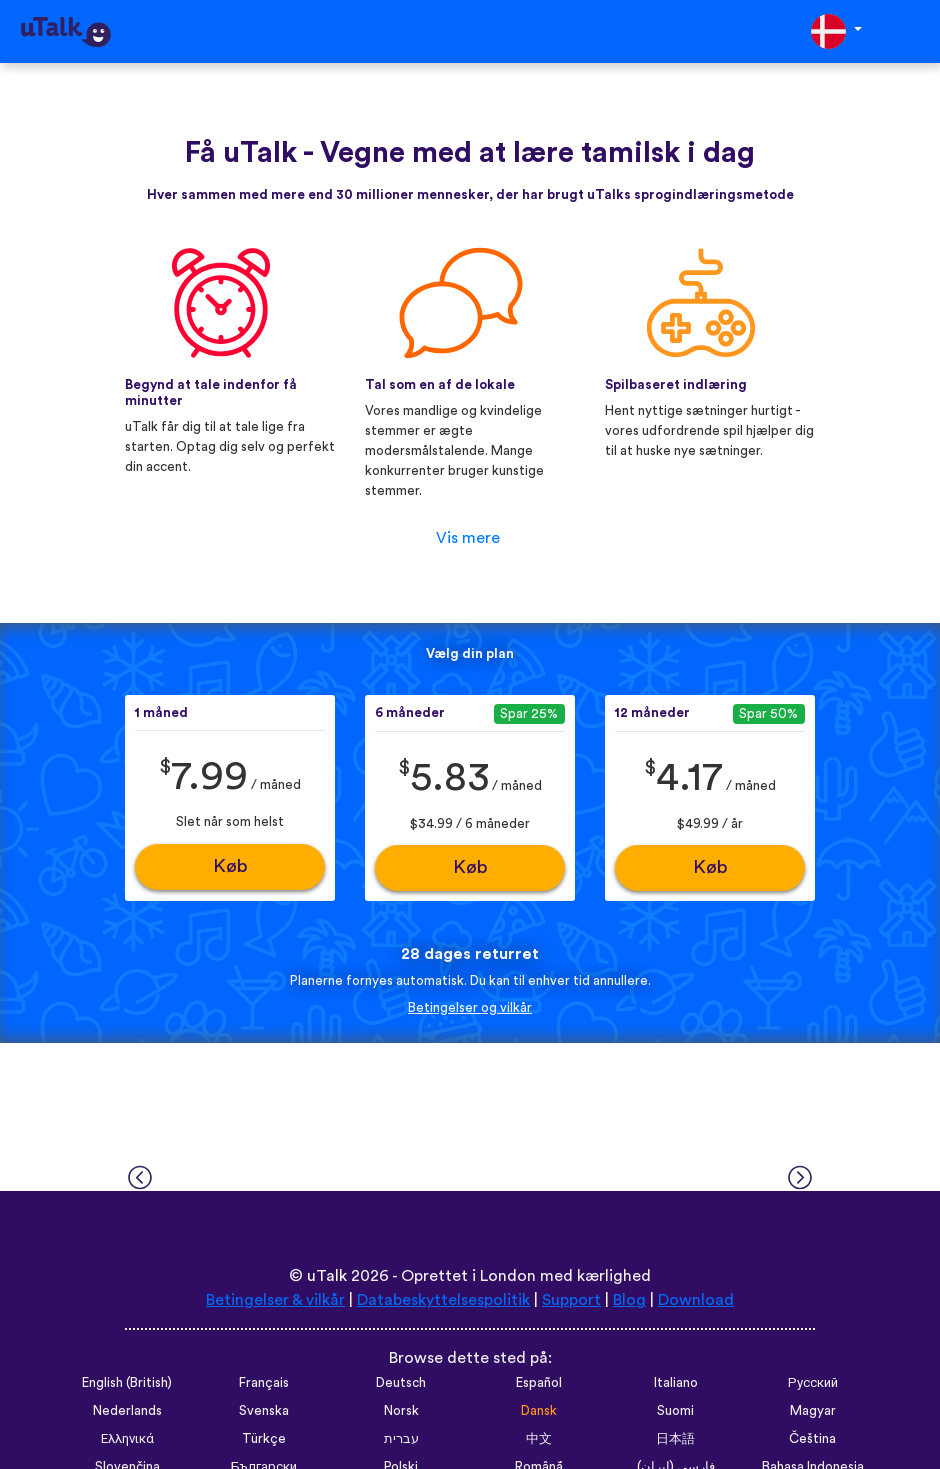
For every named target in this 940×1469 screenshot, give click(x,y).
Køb (230, 866)
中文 (539, 1439)
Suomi (675, 1411)
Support (571, 1300)
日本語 (675, 1439)
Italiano (676, 1383)
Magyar (813, 1411)
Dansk (539, 1411)
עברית (401, 1439)
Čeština (812, 1439)
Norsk (401, 1411)
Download (696, 1300)
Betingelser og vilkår (470, 1008)
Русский (813, 1383)
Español (539, 1383)
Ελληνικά (127, 1439)
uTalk (327, 1276)
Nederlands (127, 1411)
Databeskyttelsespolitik (443, 1300)
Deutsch (401, 1383)
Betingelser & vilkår (275, 1300)
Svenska (264, 1411)
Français (264, 1383)
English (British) (127, 1383)
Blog (629, 1300)
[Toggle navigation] (911, 31)
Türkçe (264, 1439)
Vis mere (468, 538)
